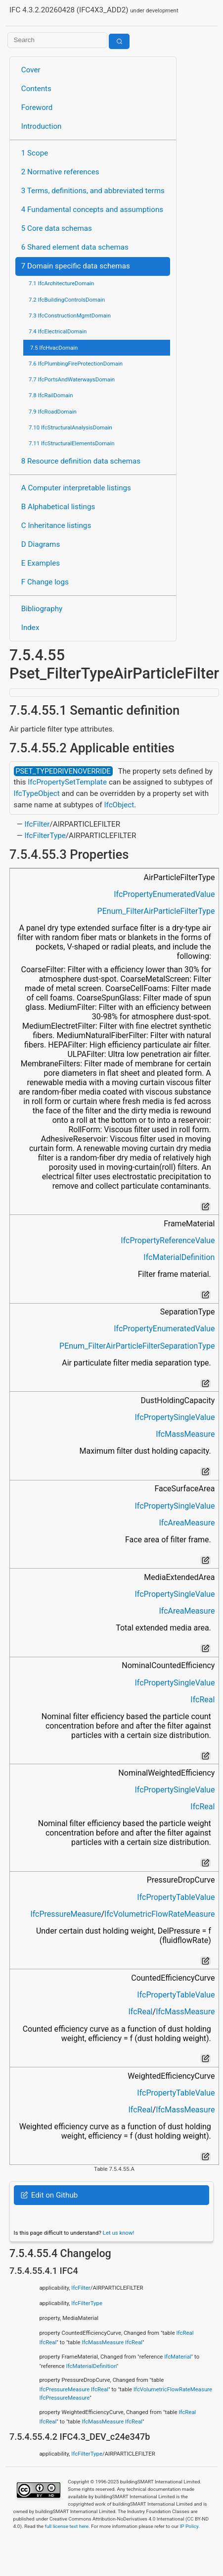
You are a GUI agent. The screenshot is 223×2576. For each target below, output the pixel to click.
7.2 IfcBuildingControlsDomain (67, 299)
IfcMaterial (177, 2356)
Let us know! (118, 2232)
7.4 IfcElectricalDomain (58, 331)
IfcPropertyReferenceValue (168, 1240)
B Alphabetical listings (58, 506)
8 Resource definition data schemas (80, 461)
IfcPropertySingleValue (174, 1417)
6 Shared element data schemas (75, 247)
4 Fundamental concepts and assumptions (92, 209)
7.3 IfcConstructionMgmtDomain (70, 315)
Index (30, 627)
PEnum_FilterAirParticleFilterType (156, 911)
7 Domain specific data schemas (75, 266)
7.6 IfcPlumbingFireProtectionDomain (76, 363)
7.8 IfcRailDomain (51, 395)
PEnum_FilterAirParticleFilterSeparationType (137, 1346)
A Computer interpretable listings (76, 487)
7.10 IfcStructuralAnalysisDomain (70, 427)
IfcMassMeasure (185, 1434)
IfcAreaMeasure (187, 1522)
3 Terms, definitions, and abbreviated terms (93, 190)
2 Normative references (60, 171)
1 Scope (34, 153)
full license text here (67, 2526)
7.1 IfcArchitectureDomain (61, 283)
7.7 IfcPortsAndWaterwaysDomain (72, 379)
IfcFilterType (44, 835)
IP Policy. (190, 2526)
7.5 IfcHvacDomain (54, 347)
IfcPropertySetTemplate (67, 782)
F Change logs (45, 582)
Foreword (37, 107)
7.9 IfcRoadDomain (53, 411)
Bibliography (41, 608)
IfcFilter (36, 824)
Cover (31, 69)
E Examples (40, 563)
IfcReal (202, 1699)
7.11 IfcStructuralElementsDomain (72, 443)
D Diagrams (40, 544)
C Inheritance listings (56, 525)
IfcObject (119, 804)
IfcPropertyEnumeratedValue (164, 894)
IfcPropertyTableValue (176, 1897)
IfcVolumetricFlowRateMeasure (159, 1914)
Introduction (41, 126)
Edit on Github (49, 2195)
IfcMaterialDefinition (179, 1257)
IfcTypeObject (37, 793)
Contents (36, 88)
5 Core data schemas (56, 228)
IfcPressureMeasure (65, 1914)
